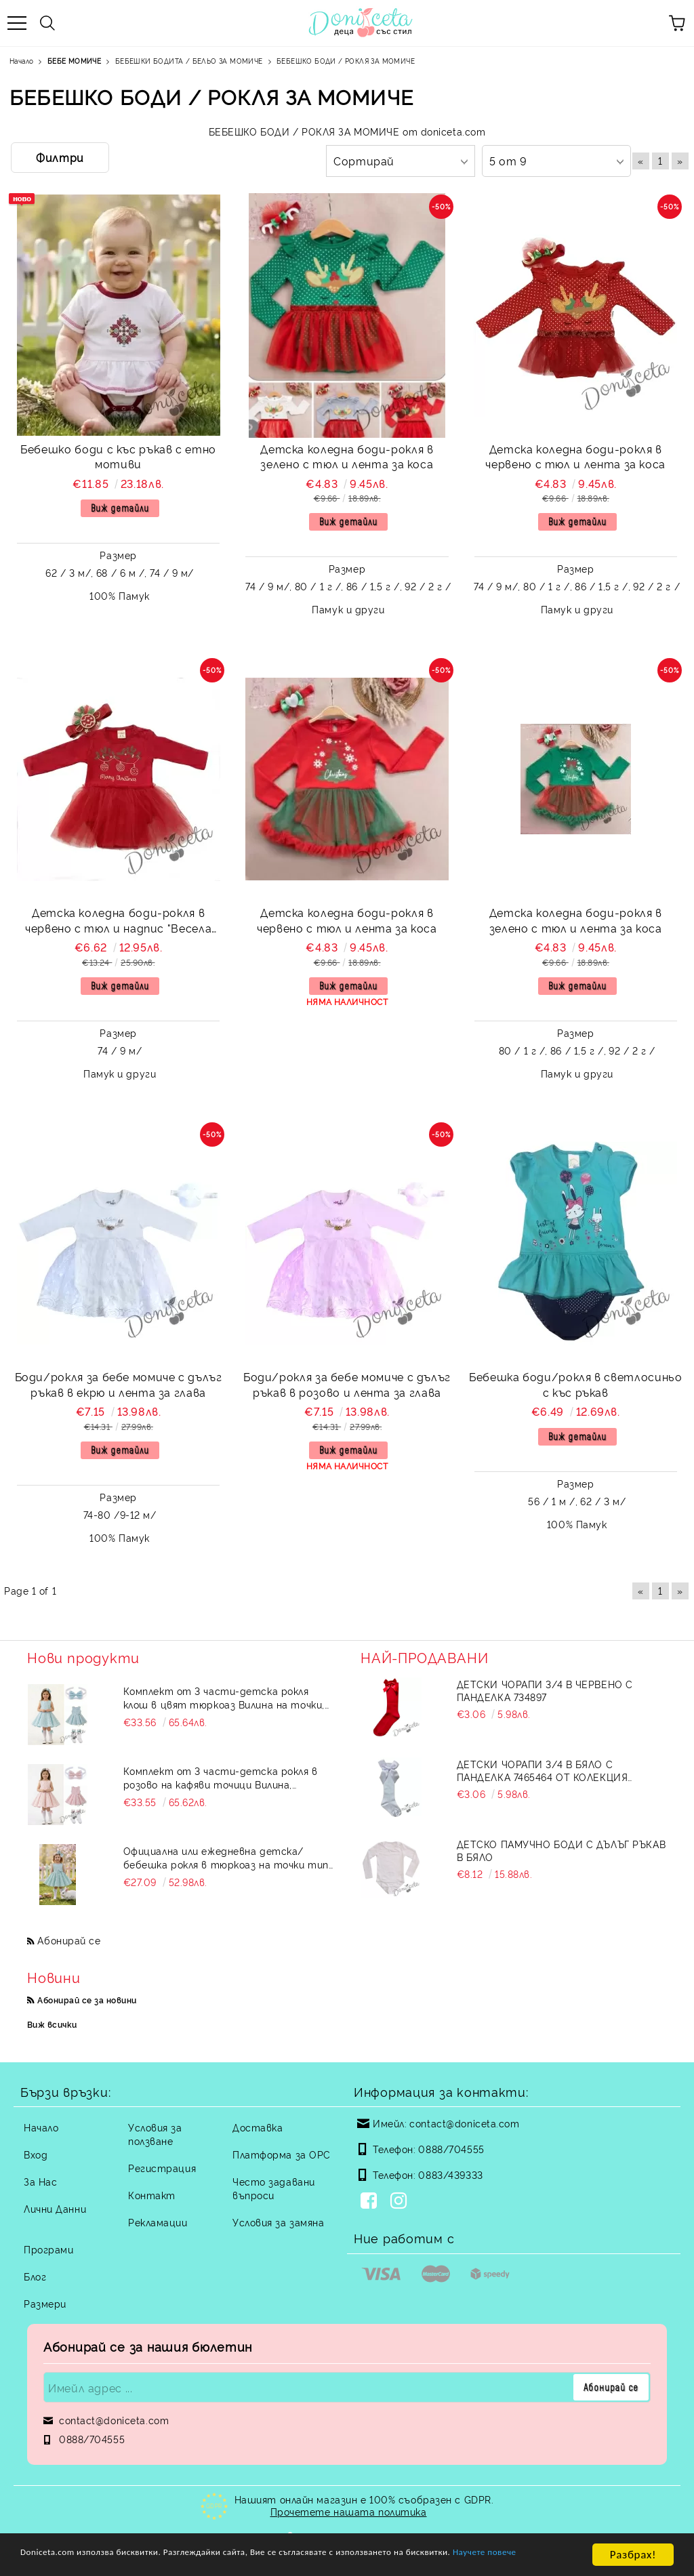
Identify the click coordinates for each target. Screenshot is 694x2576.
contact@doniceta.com (464, 2123)
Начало (41, 2127)
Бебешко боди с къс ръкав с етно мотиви (118, 456)
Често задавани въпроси (273, 2188)
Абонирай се (68, 1940)
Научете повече (61, 2561)
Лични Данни (55, 2208)
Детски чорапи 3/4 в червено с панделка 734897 (545, 1690)
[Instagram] (401, 2202)
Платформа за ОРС (281, 2154)
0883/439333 (450, 2174)
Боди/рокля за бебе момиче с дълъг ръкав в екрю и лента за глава (118, 1384)
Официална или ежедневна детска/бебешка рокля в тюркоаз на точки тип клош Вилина (226, 1857)
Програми (48, 2249)
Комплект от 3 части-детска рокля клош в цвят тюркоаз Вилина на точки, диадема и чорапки (224, 1697)
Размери (45, 2303)
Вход (35, 2154)
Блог (35, 2276)
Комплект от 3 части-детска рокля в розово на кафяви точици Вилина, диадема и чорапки (220, 1777)
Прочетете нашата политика (348, 2511)
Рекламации (158, 2221)
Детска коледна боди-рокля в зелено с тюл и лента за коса (346, 456)
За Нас (40, 2181)
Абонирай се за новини (86, 1999)
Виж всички (52, 2024)
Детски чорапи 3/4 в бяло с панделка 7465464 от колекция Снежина (542, 1770)
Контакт (152, 2194)
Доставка (257, 2127)
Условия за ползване (155, 2134)
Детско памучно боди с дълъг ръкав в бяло (561, 1850)
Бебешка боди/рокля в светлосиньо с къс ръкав (575, 1384)
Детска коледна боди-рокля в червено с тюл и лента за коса (575, 456)
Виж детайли (120, 508)
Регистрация (162, 2167)
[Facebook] (371, 2202)
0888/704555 (451, 2148)
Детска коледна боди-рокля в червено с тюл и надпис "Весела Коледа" (118, 922)
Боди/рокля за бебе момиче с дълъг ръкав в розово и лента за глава (347, 1384)
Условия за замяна (278, 2221)
